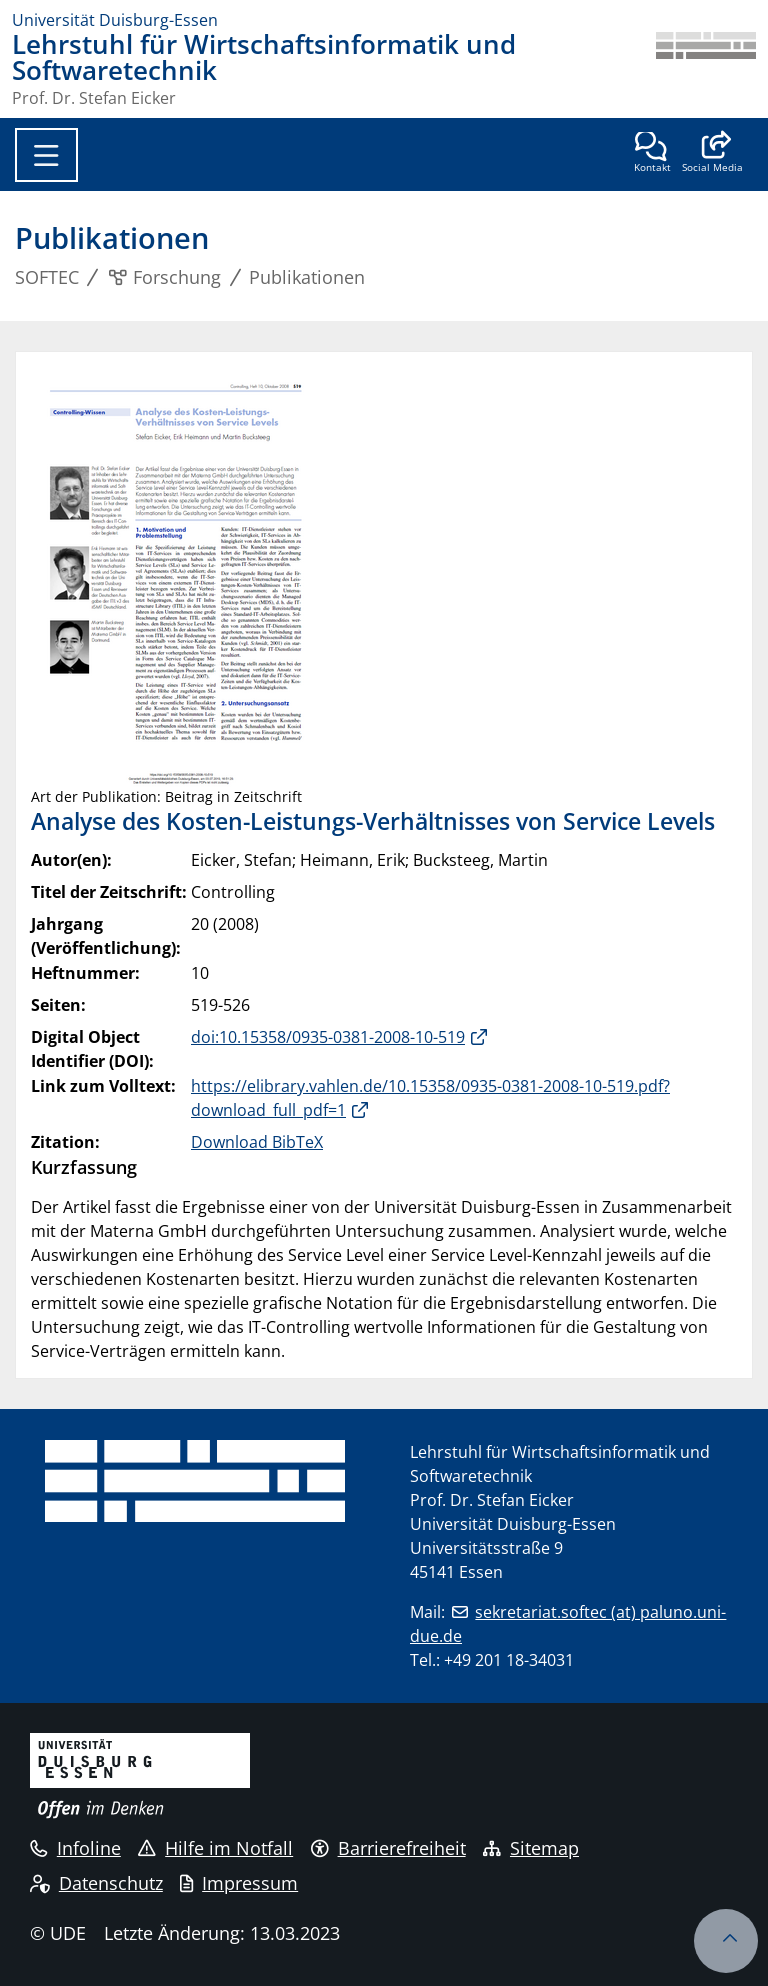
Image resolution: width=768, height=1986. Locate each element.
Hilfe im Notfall (215, 1848)
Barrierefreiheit (388, 1848)
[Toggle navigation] (46, 155)
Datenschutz (96, 1883)
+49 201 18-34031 (509, 1660)
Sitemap (531, 1848)
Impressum (239, 1883)
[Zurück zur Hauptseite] (706, 69)
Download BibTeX (257, 1142)
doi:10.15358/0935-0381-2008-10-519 (328, 1037)
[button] (712, 154)
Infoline (75, 1848)
